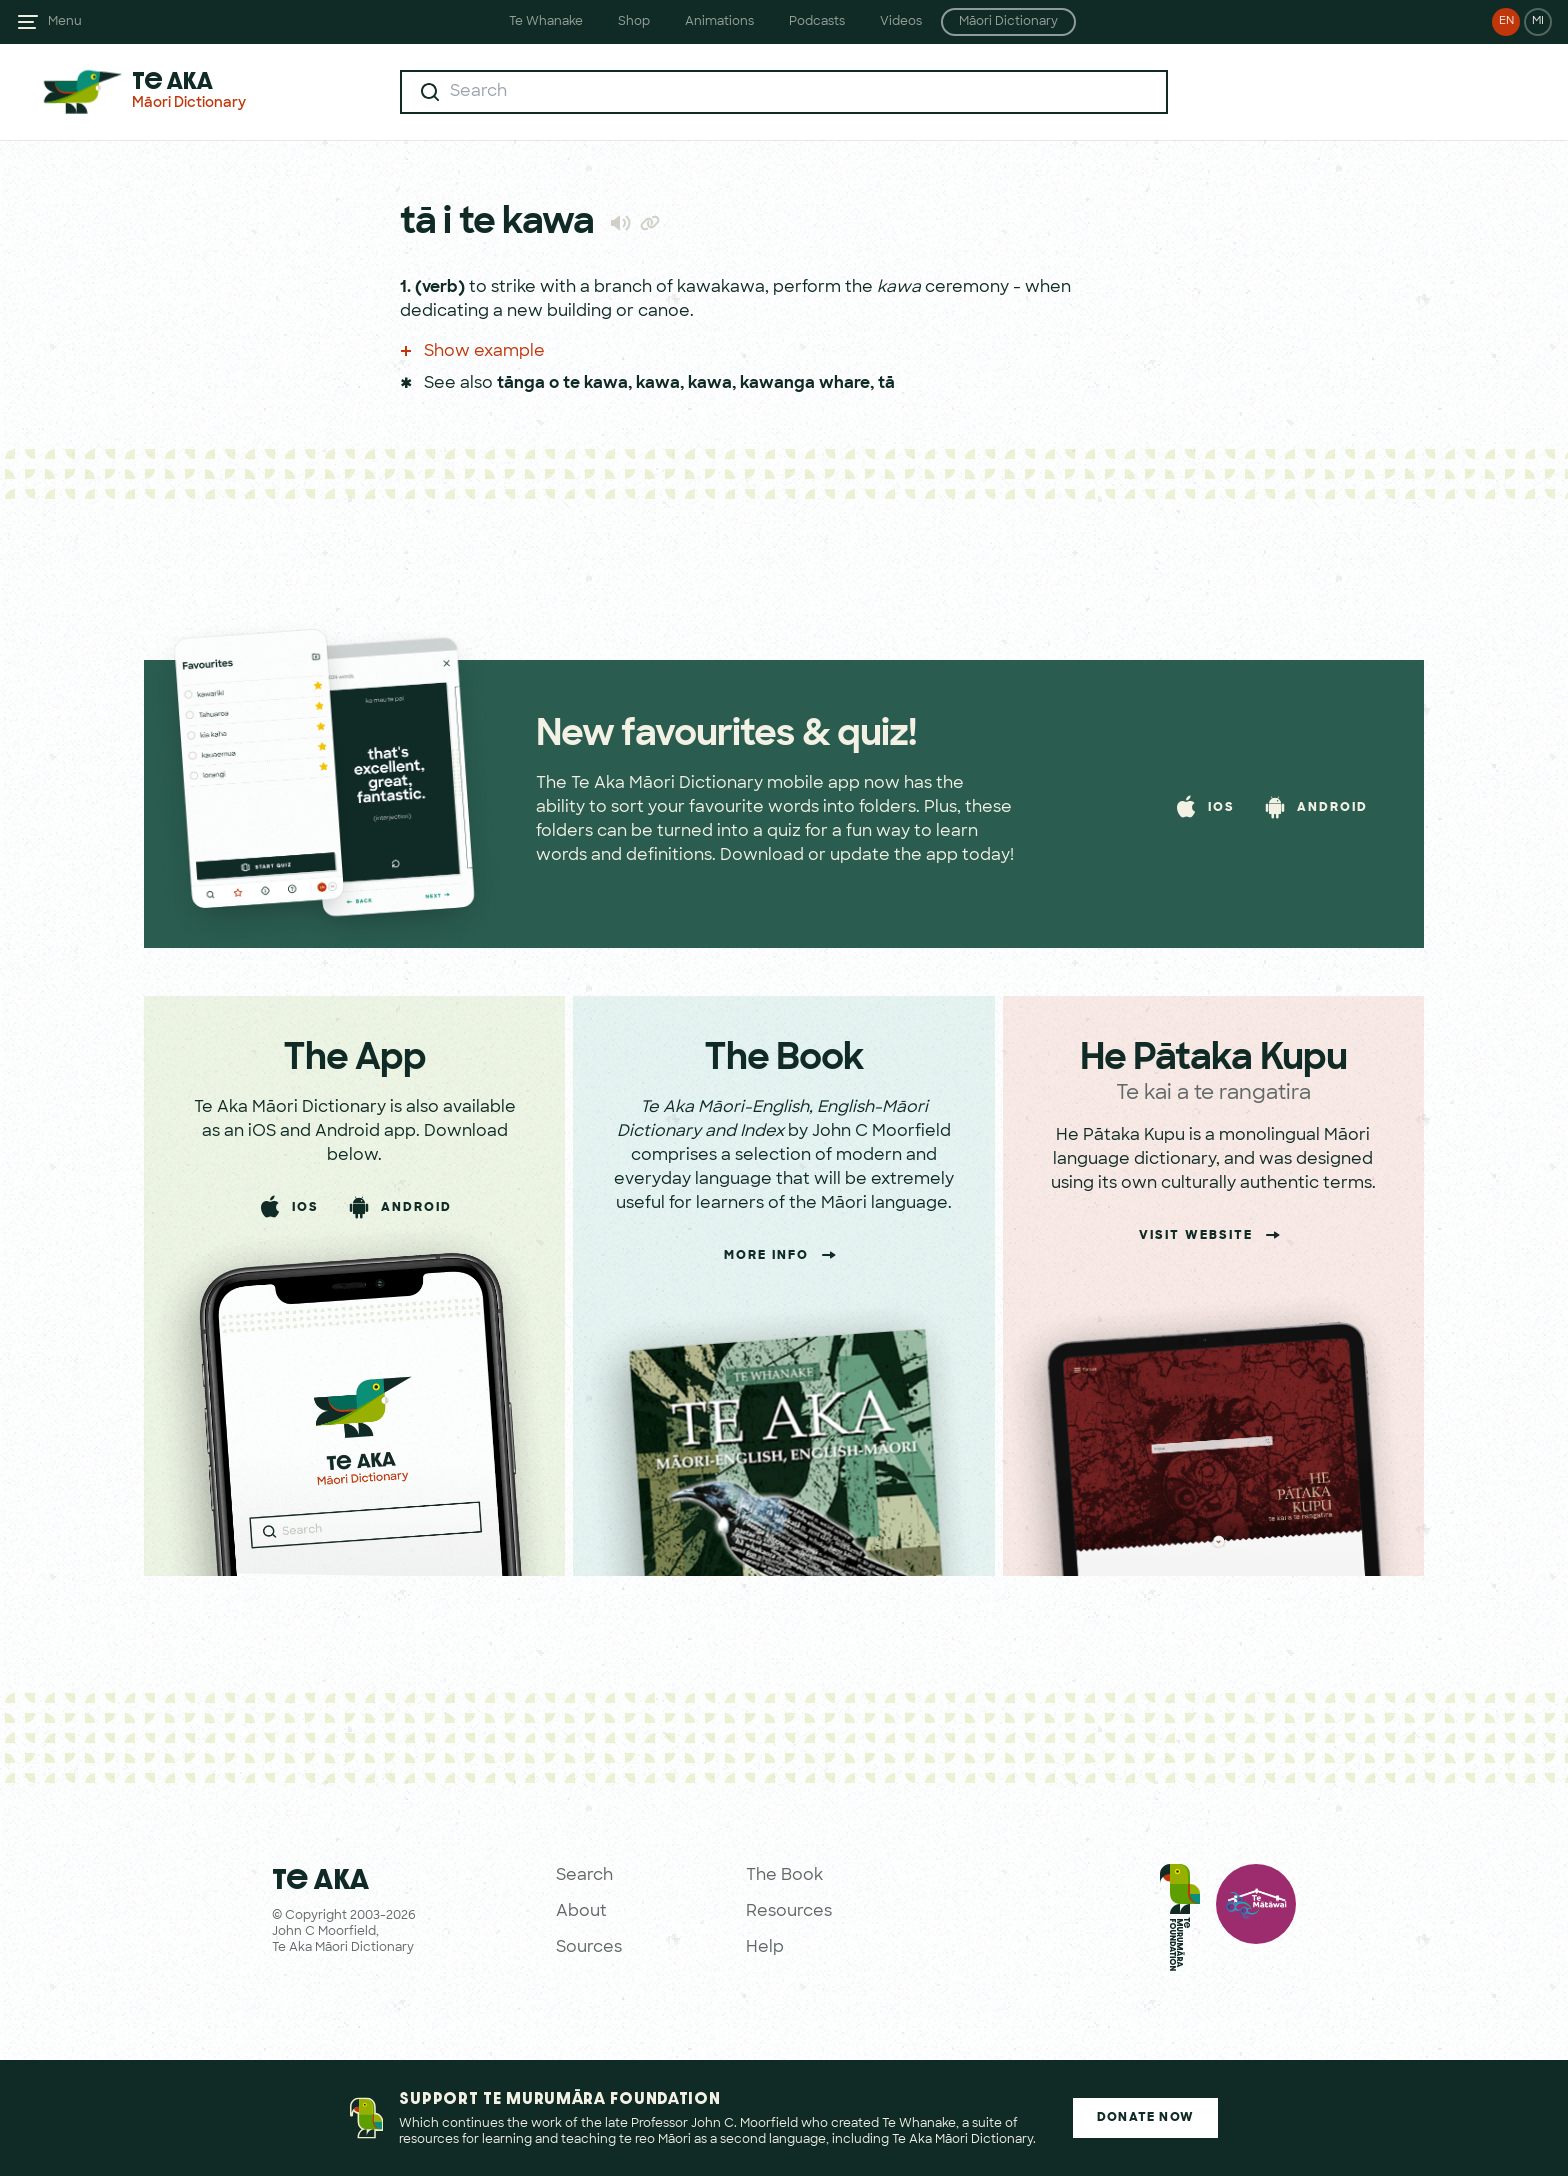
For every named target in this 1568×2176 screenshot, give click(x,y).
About (581, 1912)
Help (765, 1948)
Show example (472, 352)
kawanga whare (805, 384)
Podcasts (817, 22)
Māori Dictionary (1008, 22)
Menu (65, 22)
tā (886, 384)
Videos (901, 22)
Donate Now (1145, 2118)
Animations (719, 22)
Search (584, 1876)
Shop (634, 22)
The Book (784, 1876)
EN (1506, 21)
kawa (658, 384)
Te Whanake (546, 22)
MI (1538, 21)
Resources (789, 1912)
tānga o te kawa (562, 384)
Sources (589, 1948)
